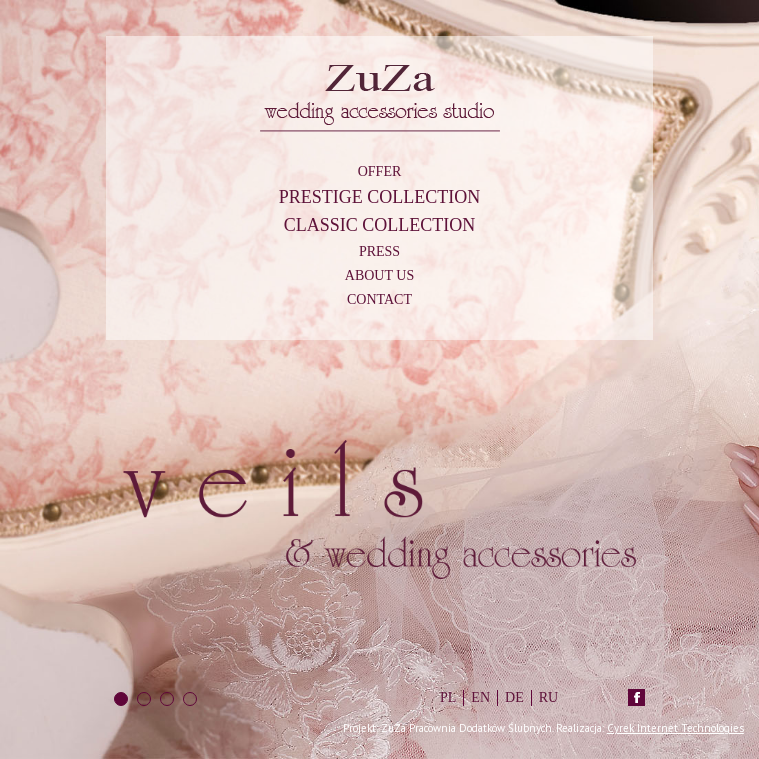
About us (379, 275)
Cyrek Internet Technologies (675, 728)
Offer (380, 171)
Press (379, 251)
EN (480, 697)
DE (514, 697)
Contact (379, 299)
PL (448, 697)
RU (548, 697)
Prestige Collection (380, 197)
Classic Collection (380, 225)
